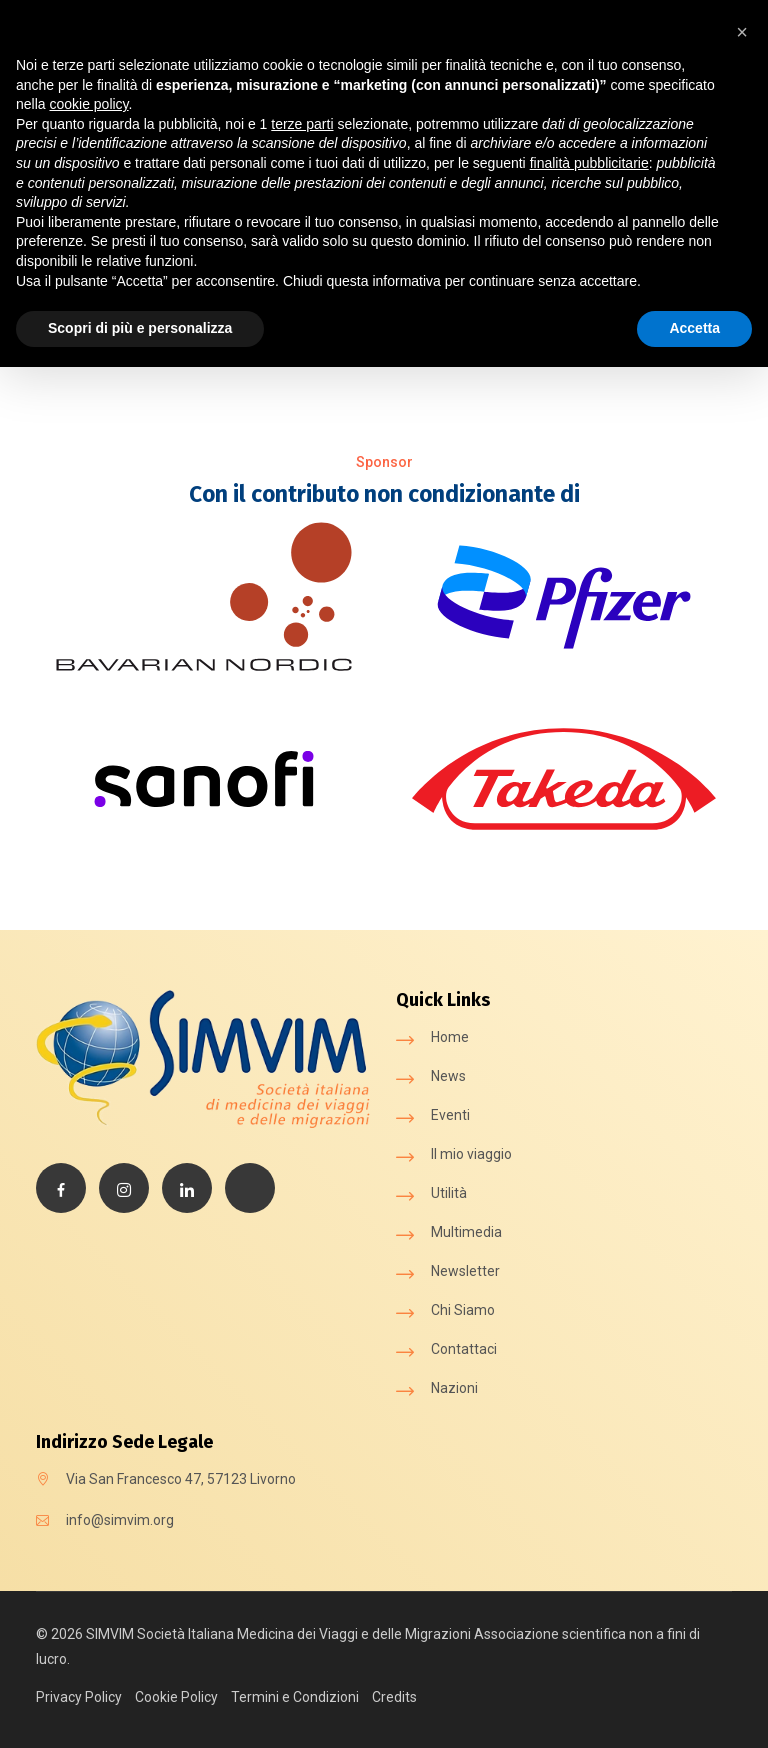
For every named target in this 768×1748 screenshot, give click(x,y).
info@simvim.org (120, 1520)
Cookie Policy (176, 1697)
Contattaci (464, 1349)
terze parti (302, 124)
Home (450, 1037)
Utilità (449, 1193)
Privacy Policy (79, 1697)
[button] (742, 32)
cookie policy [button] (88, 104)
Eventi (450, 1115)
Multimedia (466, 1232)
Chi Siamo (463, 1310)
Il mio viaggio (471, 1154)
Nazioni (454, 1388)
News (448, 1076)
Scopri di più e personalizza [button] (140, 328)
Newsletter (465, 1271)
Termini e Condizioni (295, 1697)
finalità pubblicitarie (589, 163)
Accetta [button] (694, 328)
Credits (394, 1697)
